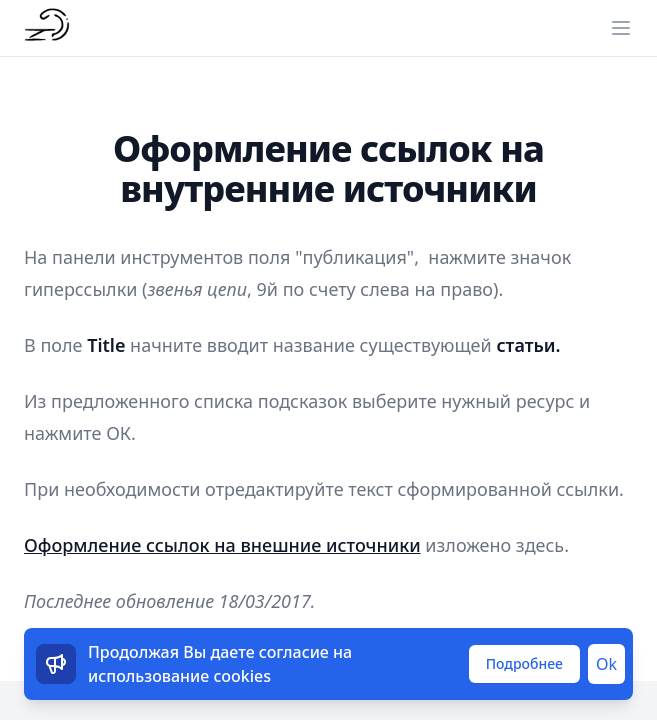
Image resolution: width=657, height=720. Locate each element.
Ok (606, 664)
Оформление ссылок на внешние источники (222, 545)
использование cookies (179, 676)
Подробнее (524, 663)
